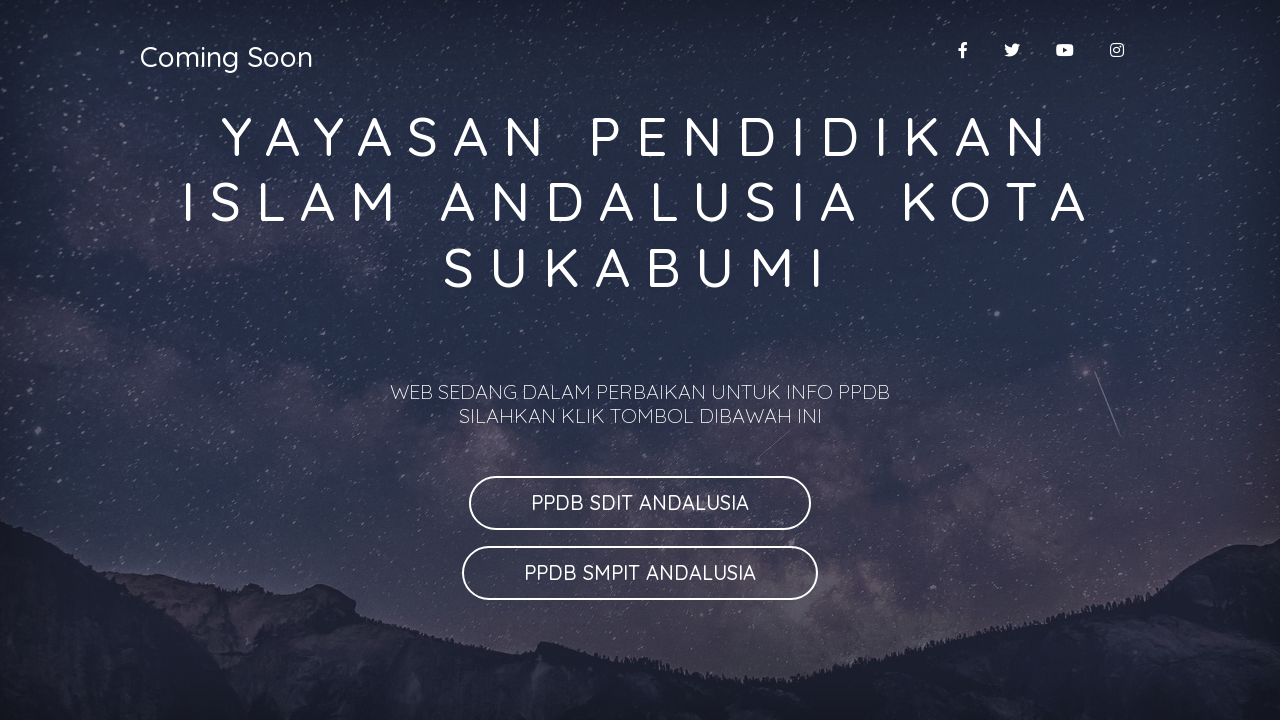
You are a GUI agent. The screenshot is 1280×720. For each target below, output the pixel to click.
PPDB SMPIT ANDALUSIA (640, 572)
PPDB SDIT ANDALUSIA (640, 502)
